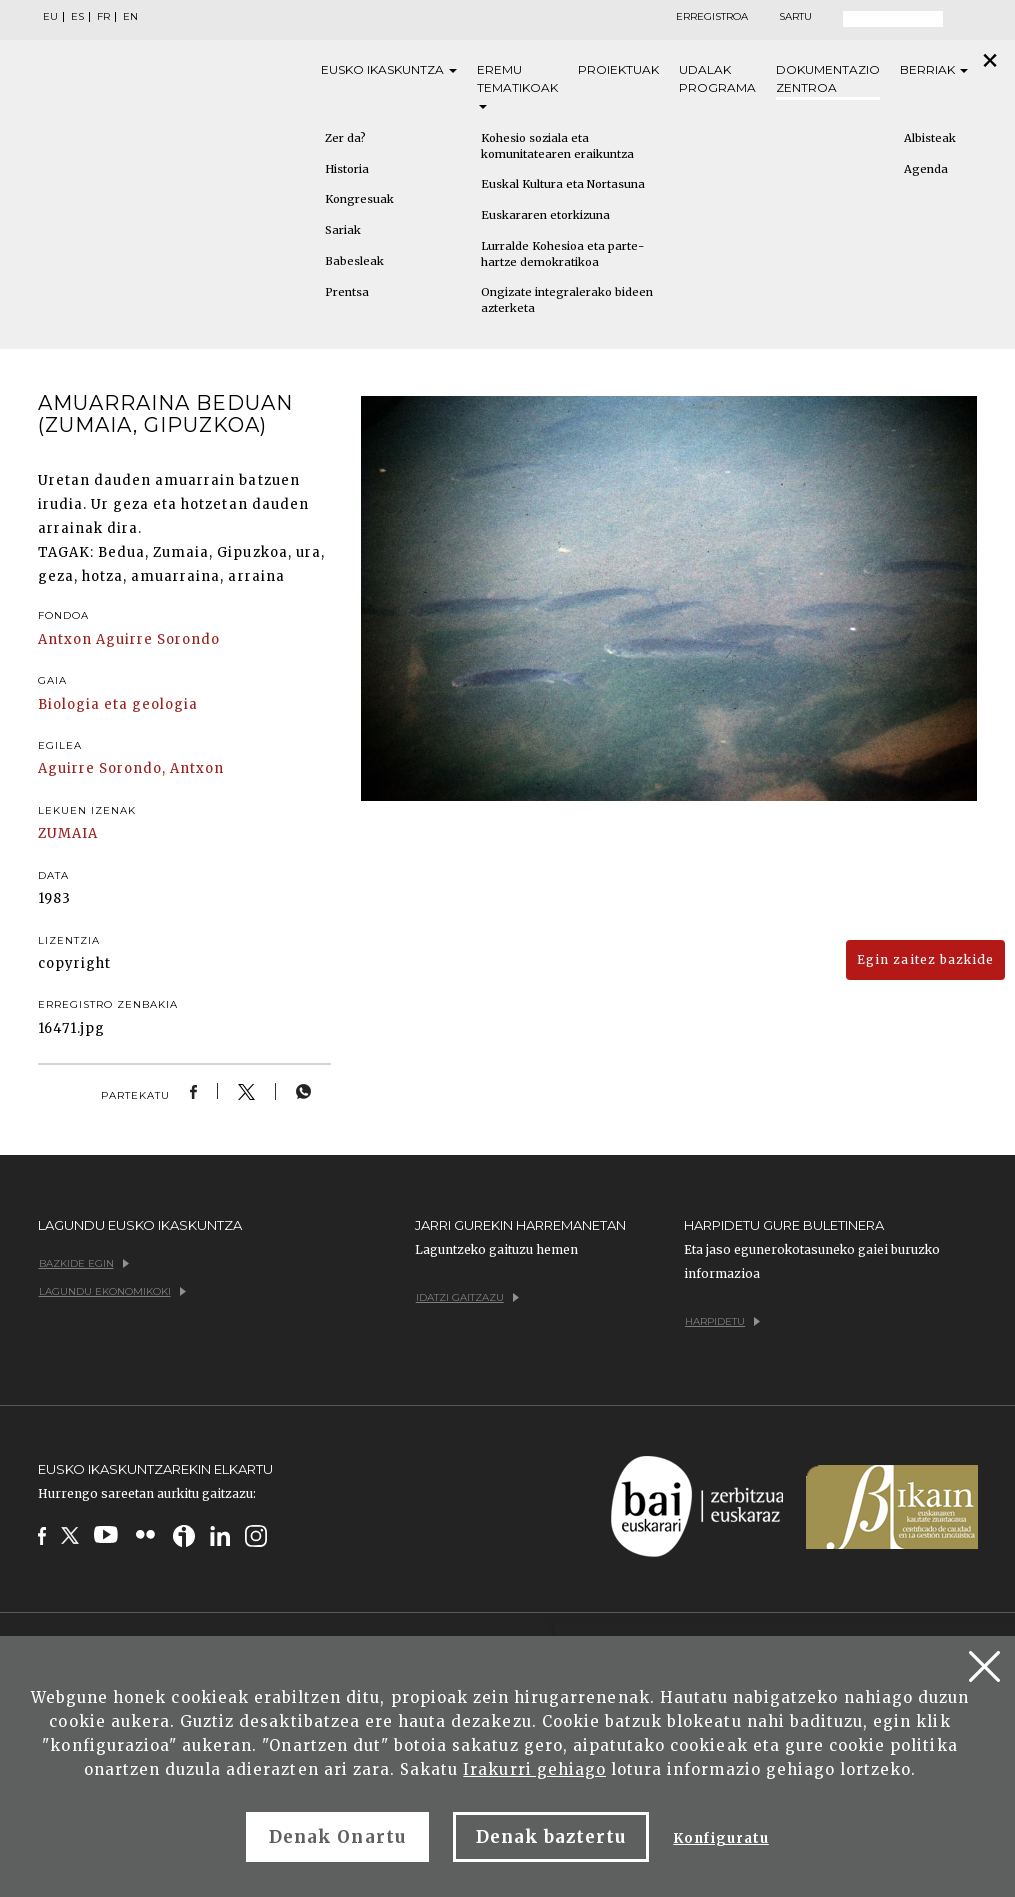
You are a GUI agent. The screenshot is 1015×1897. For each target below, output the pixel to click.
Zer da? (345, 138)
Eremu (517, 85)
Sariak (343, 230)
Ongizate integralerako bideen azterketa (567, 300)
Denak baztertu (551, 1837)
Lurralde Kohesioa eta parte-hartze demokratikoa (562, 254)
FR (103, 17)
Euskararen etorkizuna (545, 215)
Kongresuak (359, 199)
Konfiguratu (720, 1838)
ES (77, 17)
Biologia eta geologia (118, 704)
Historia (347, 169)
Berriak (934, 69)
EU (50, 17)
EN (130, 17)
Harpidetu (722, 1321)
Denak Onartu (337, 1837)
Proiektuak (618, 69)
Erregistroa (712, 17)
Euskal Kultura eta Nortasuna (563, 184)
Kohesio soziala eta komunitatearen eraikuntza (557, 146)
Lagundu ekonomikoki (112, 1291)
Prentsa (347, 292)
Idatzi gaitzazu (467, 1297)
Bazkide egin (84, 1263)
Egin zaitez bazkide (925, 959)
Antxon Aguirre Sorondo (129, 639)
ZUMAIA (68, 833)
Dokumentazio (828, 79)
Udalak (717, 79)
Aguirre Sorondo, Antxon (131, 768)
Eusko (389, 70)
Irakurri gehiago (534, 1769)
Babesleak (354, 261)
